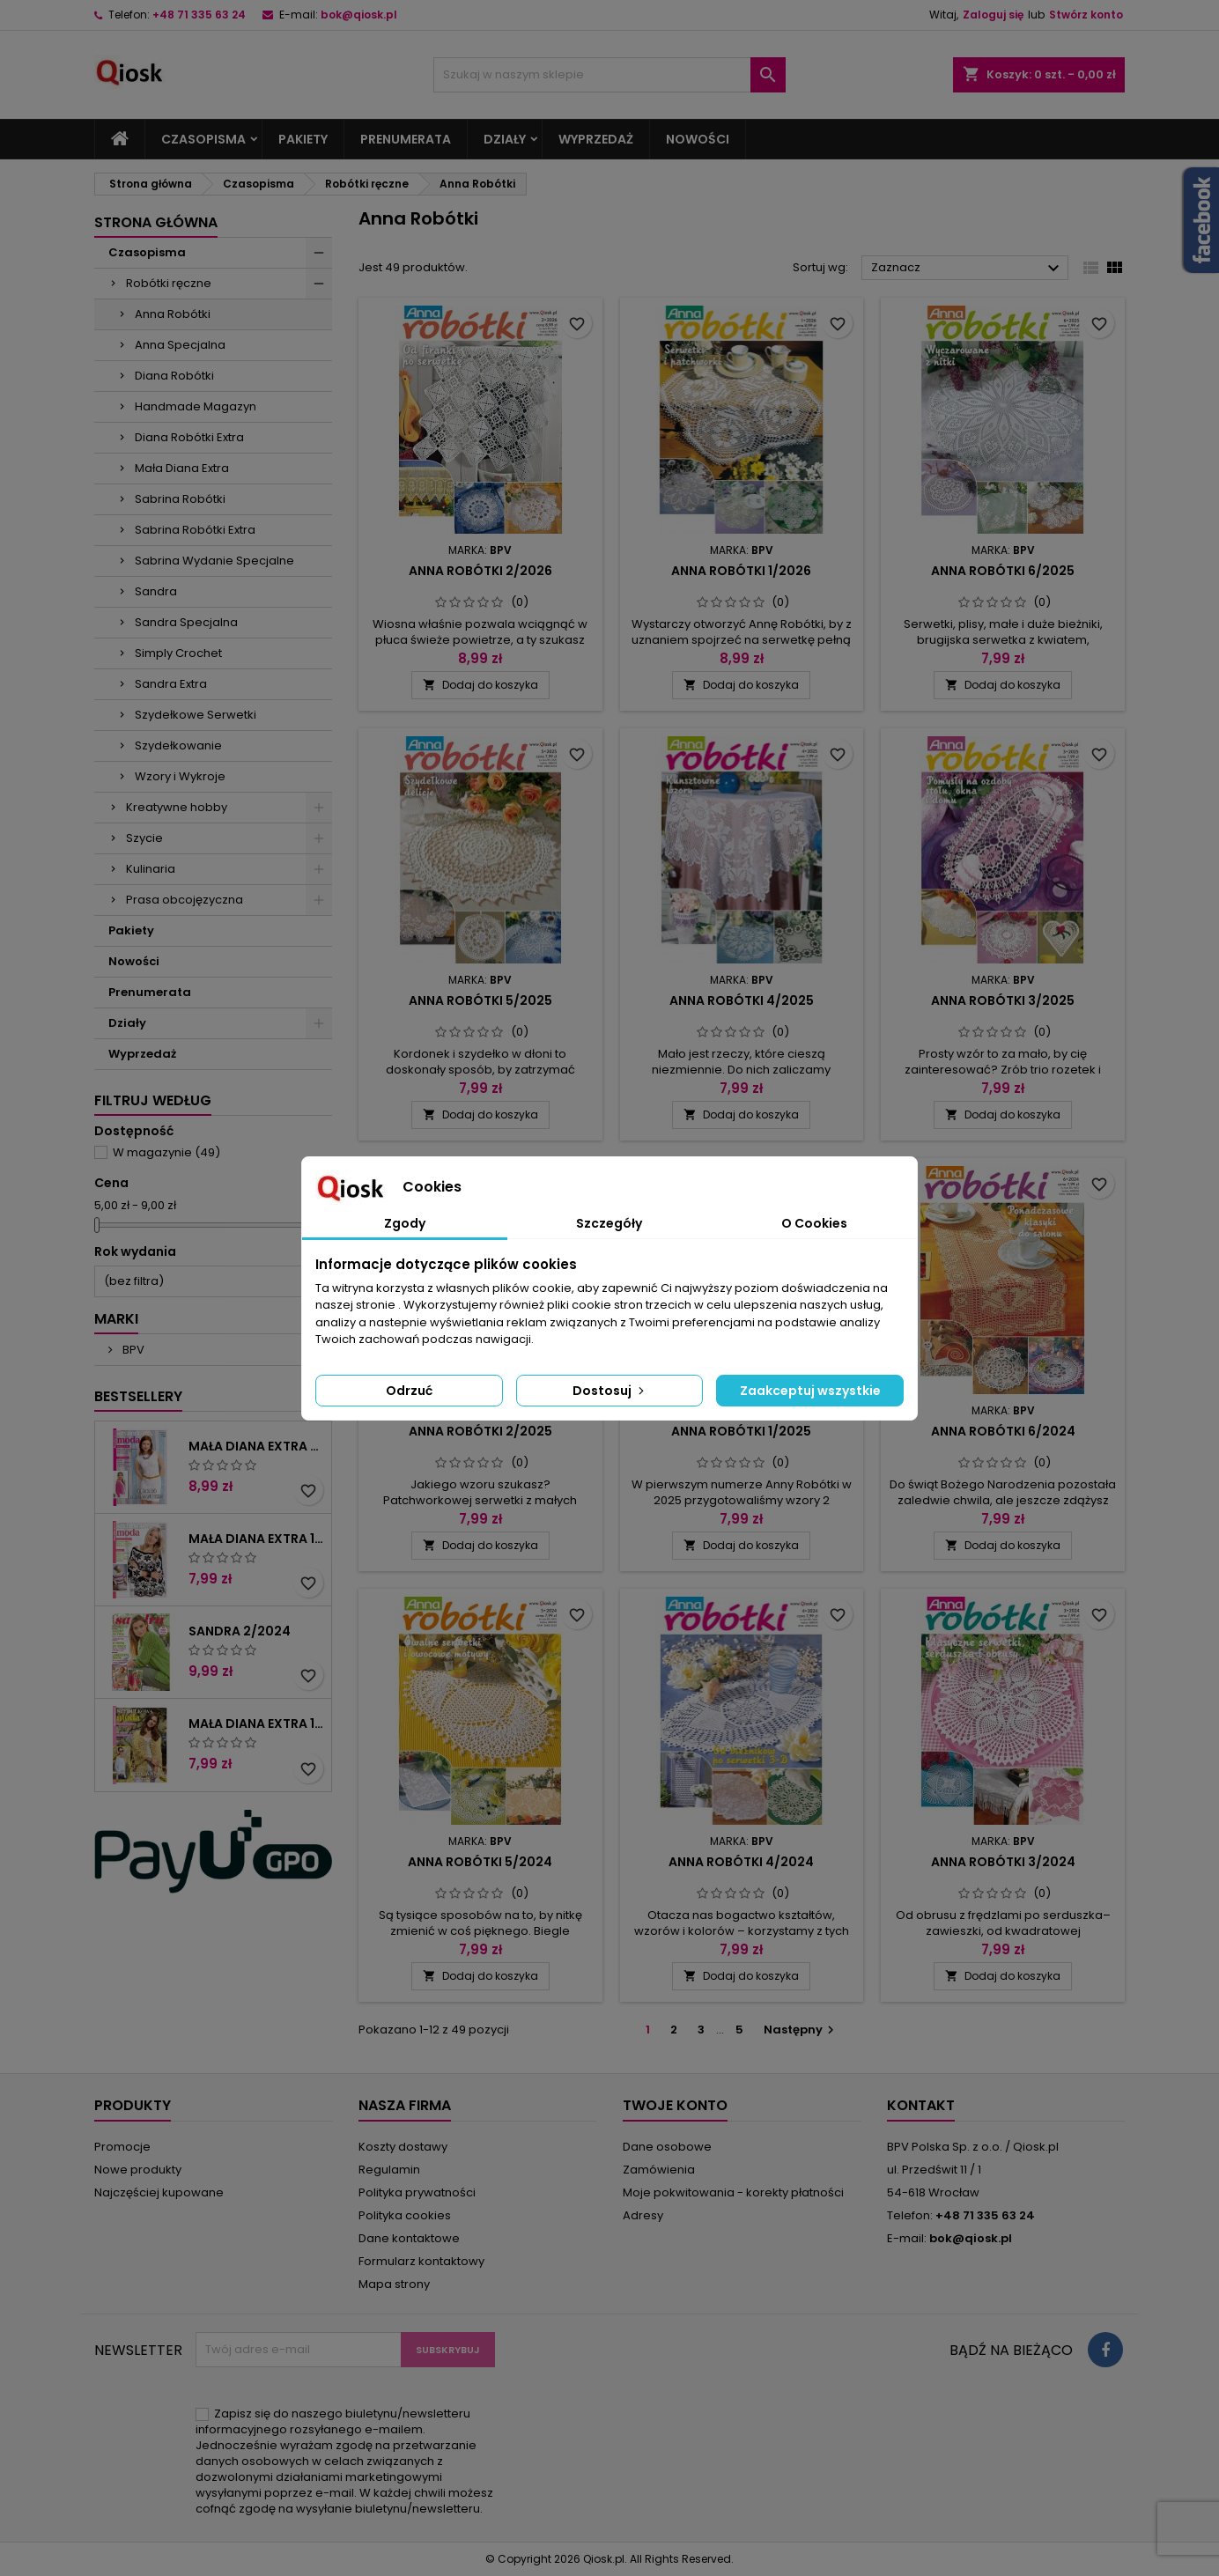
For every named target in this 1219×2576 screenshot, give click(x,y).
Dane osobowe (667, 2146)
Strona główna (156, 222)
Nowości (697, 139)
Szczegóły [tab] (609, 1223)
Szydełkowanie (178, 745)
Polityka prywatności (417, 2192)
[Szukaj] (609, 74)
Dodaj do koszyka (480, 684)
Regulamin (389, 2169)
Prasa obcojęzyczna (184, 899)
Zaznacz (967, 268)
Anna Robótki (173, 314)
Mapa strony (394, 2284)
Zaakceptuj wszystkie (810, 1390)
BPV (132, 1349)
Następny (801, 2029)
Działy (505, 139)
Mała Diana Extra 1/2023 (256, 1723)
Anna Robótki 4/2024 (741, 1862)
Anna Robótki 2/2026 (480, 570)
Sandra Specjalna (186, 622)
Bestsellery (138, 1396)
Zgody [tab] (404, 1223)
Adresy (643, 2215)
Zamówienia (659, 2169)
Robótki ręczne (168, 283)
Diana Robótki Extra (189, 437)
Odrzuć (409, 1390)
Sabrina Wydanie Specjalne (214, 560)
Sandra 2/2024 (239, 1631)
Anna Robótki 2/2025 (480, 1431)
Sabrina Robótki (180, 499)
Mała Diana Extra (182, 468)
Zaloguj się (993, 14)
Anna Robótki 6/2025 (1003, 570)
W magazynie (166, 1152)
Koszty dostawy (402, 2146)
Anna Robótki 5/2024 (480, 1862)
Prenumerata (405, 139)
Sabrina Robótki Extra (195, 529)
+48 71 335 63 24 (199, 14)
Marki (116, 1319)
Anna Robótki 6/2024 (1003, 1431)
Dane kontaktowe (409, 2238)
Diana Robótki (174, 375)
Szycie (144, 838)
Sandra (156, 591)
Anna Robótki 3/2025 (1003, 1000)
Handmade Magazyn (195, 406)
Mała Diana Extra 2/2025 (256, 1446)
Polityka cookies (404, 2215)
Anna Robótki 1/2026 (741, 570)
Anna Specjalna (180, 344)
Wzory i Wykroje (180, 776)
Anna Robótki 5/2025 (480, 1000)
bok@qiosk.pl (359, 14)
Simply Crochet (178, 653)
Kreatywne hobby (176, 807)
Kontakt (921, 2105)
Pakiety (303, 139)
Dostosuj (610, 1390)
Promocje (122, 2146)
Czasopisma (203, 139)
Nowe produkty (137, 2169)
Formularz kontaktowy (421, 2261)
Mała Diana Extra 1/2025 (256, 1539)
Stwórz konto (1086, 14)
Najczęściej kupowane (159, 2192)
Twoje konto (675, 2105)
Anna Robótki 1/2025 (741, 1431)
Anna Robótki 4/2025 (741, 1000)
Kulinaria (150, 868)
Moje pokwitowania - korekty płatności (733, 2192)
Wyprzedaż (595, 139)
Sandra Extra (171, 683)
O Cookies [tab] (814, 1223)
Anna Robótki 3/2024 (1003, 1862)
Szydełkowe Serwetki (195, 714)
